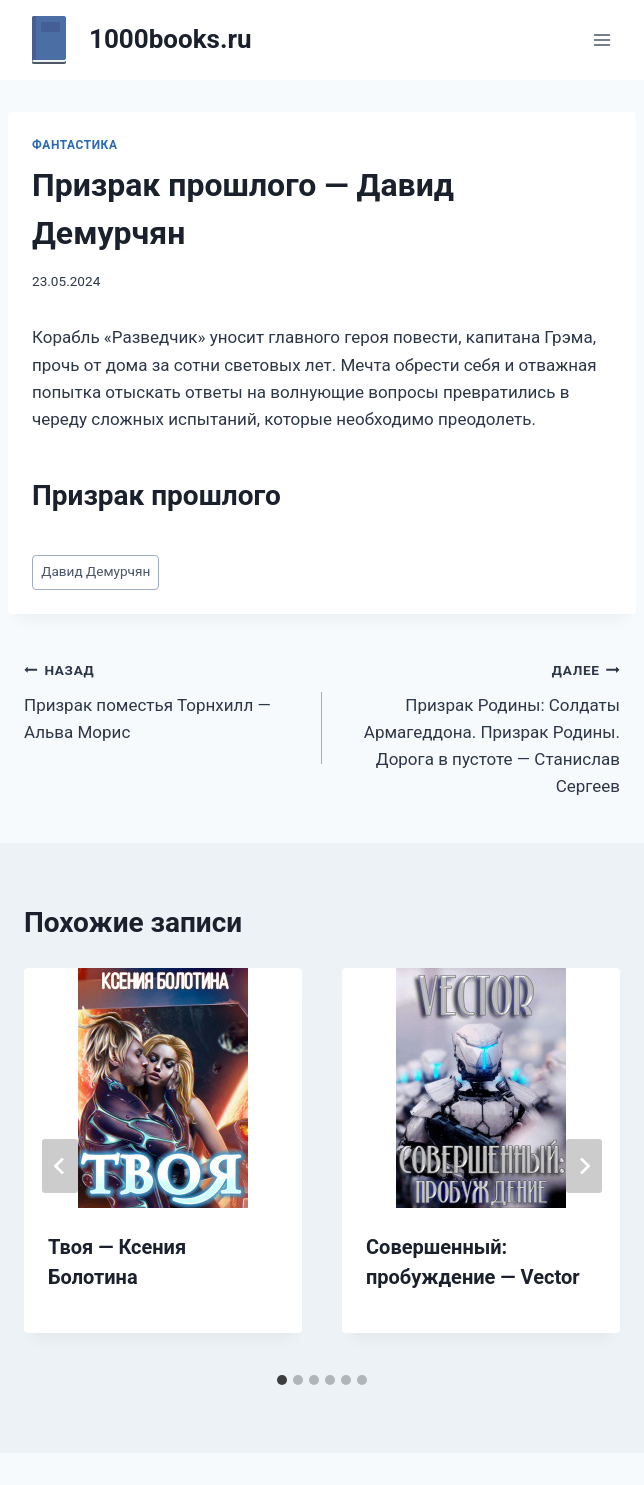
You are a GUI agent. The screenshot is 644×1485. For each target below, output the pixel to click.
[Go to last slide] (60, 1166)
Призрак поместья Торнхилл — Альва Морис (164, 699)
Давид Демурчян (95, 571)
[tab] (282, 1380)
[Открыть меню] (601, 39)
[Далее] (584, 1166)
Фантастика (74, 145)
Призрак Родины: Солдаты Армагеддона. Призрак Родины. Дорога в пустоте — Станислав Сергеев (479, 726)
